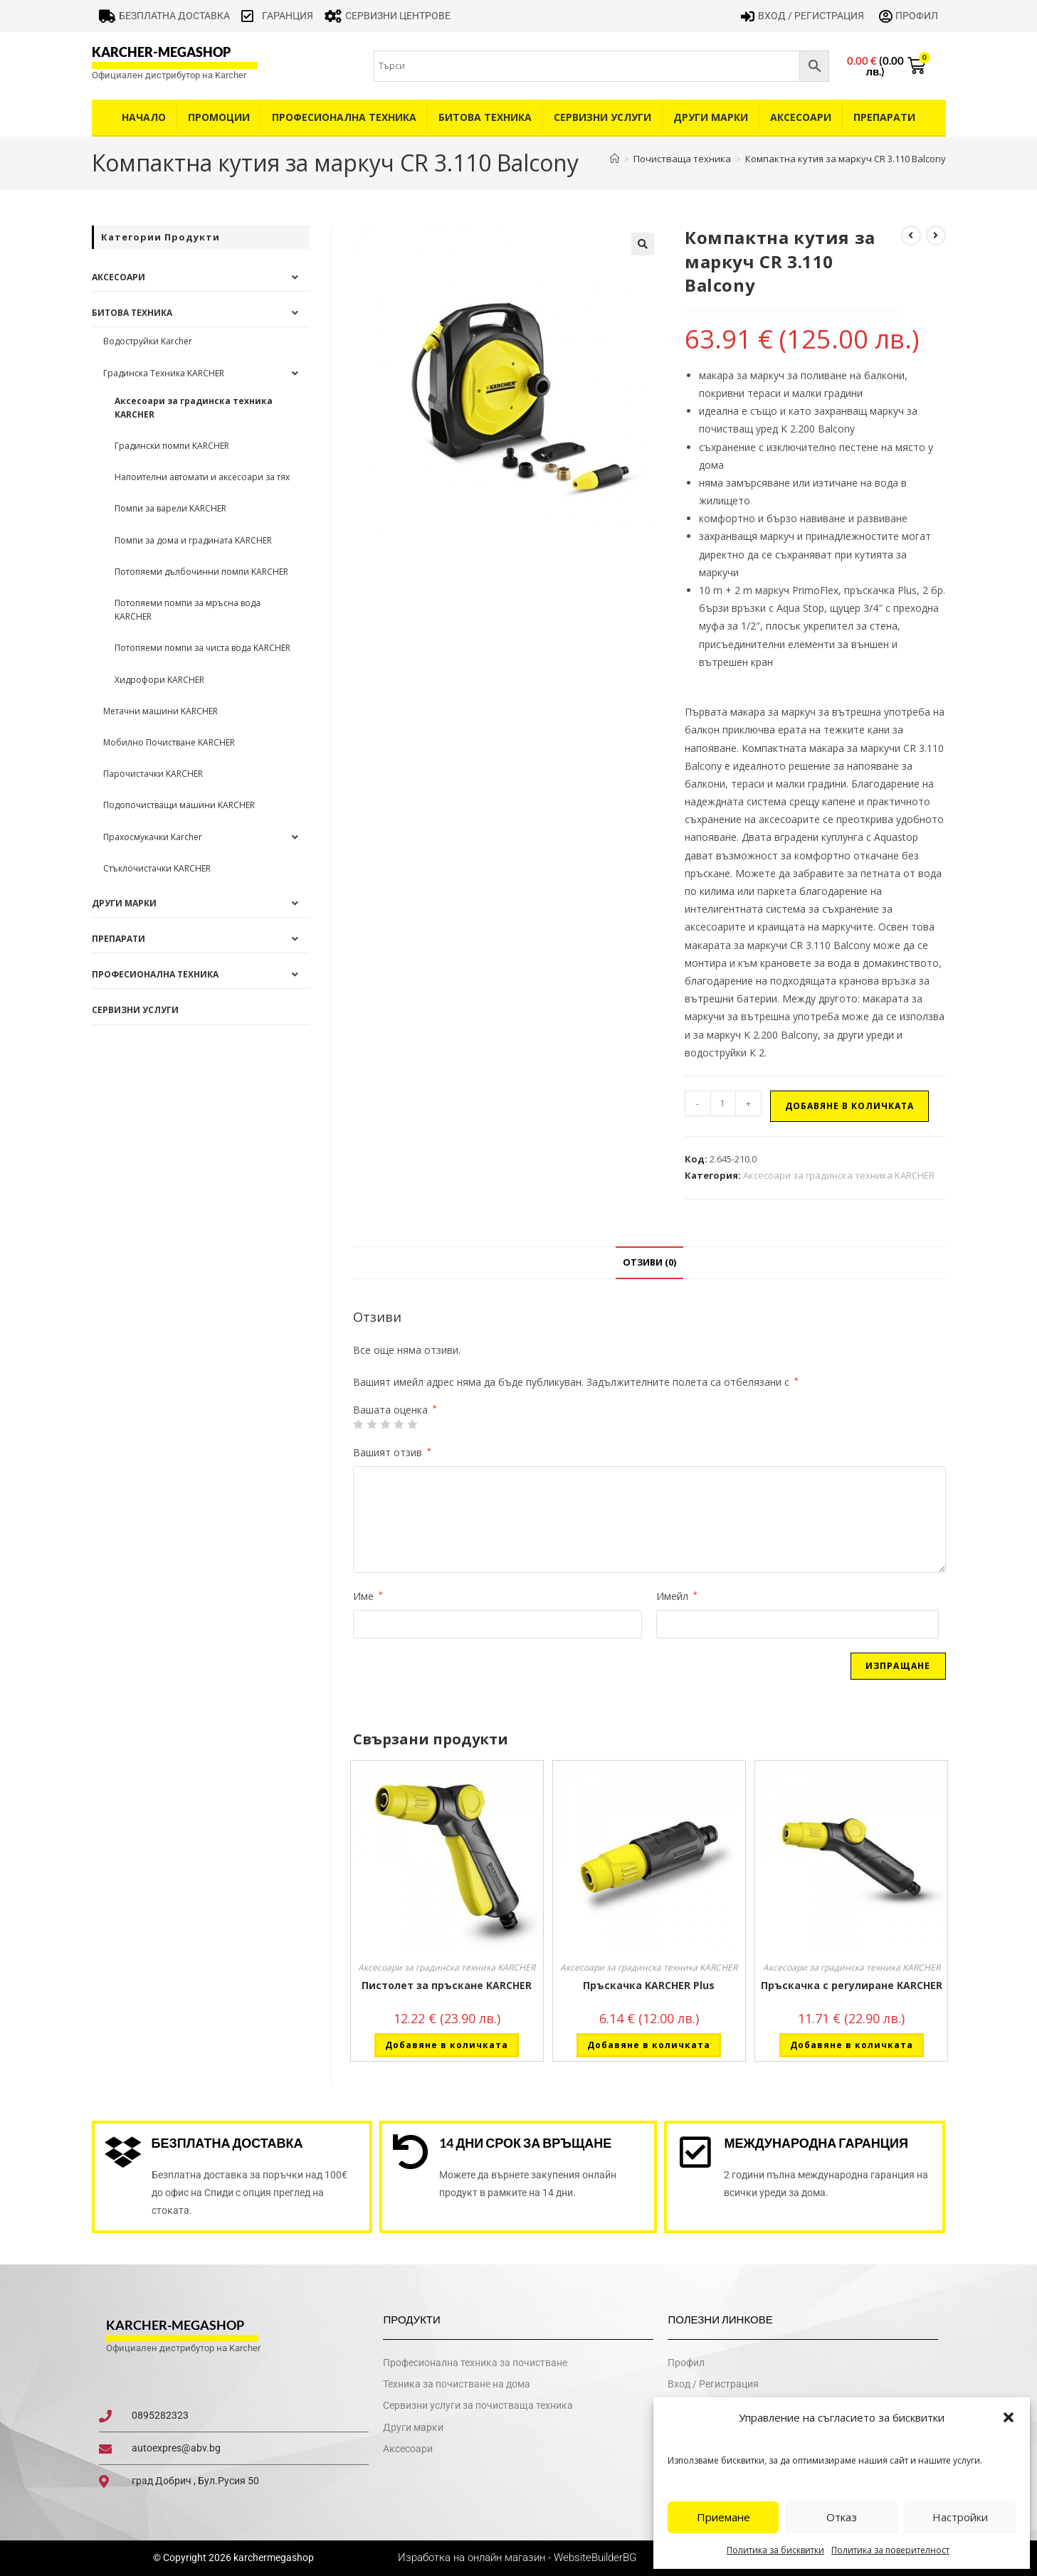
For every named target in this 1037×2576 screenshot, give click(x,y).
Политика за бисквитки (775, 2550)
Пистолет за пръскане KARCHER (447, 1985)
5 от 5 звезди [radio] (412, 1424)
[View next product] (936, 235)
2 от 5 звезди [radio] (372, 1424)
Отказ (841, 2517)
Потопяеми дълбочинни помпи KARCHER (201, 572)
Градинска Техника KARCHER (163, 373)
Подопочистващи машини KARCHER (179, 805)
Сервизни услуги (602, 117)
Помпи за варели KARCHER (170, 508)
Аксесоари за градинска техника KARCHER (839, 1175)
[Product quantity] (723, 1103)
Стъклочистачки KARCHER (157, 868)
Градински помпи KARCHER (172, 446)
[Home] (614, 158)
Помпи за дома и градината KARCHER (193, 540)
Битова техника (485, 117)
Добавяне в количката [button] (446, 2045)
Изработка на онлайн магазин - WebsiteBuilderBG (518, 2557)
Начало (144, 117)
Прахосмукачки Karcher (152, 837)
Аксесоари (800, 117)
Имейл (677, 1596)
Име (368, 1596)
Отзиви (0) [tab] (649, 1262)
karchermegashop (272, 2557)
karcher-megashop (161, 52)
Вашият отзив (392, 1452)
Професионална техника (344, 117)
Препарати (884, 117)
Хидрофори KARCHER (159, 680)
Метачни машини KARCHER (160, 711)
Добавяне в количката (849, 1106)
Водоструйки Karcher (147, 341)
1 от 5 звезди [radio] (358, 1424)
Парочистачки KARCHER (153, 774)
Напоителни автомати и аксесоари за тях (202, 477)
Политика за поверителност (890, 2550)
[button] (1008, 2417)
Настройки (960, 2517)
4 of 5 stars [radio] (399, 1424)
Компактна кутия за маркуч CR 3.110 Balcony (845, 158)
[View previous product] (911, 235)
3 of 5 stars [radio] (385, 1424)
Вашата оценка (395, 1410)
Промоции (219, 117)
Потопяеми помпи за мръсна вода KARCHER (187, 609)
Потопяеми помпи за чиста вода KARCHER (202, 648)
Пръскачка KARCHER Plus (649, 1985)
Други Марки (710, 117)
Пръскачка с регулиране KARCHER (851, 1985)
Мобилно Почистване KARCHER (169, 742)
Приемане (723, 2517)
